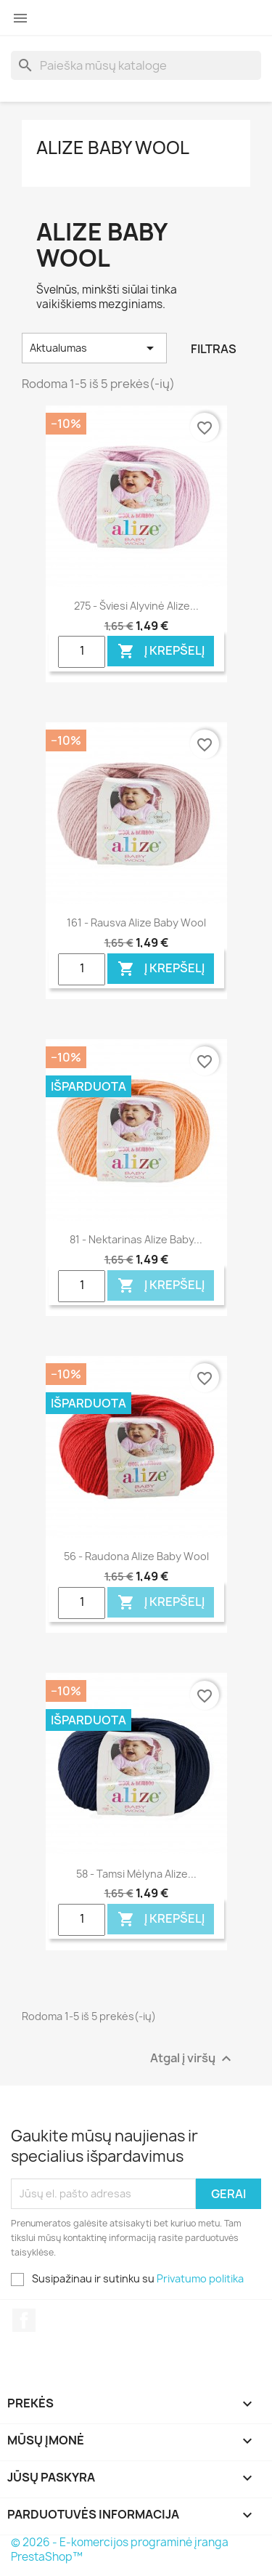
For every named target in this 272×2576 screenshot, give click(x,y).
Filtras (213, 349)
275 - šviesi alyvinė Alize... (136, 606)
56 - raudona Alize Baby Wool (136, 1556)
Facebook (24, 2320)
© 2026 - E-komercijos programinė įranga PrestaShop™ (119, 2549)
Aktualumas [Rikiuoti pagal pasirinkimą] (94, 348)
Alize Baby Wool (112, 147)
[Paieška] (136, 65)
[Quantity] (81, 652)
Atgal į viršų (192, 2058)
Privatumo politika (200, 2278)
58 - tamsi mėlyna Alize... (136, 1874)
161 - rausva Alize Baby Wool (136, 922)
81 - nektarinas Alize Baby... (136, 1239)
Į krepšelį (161, 651)
